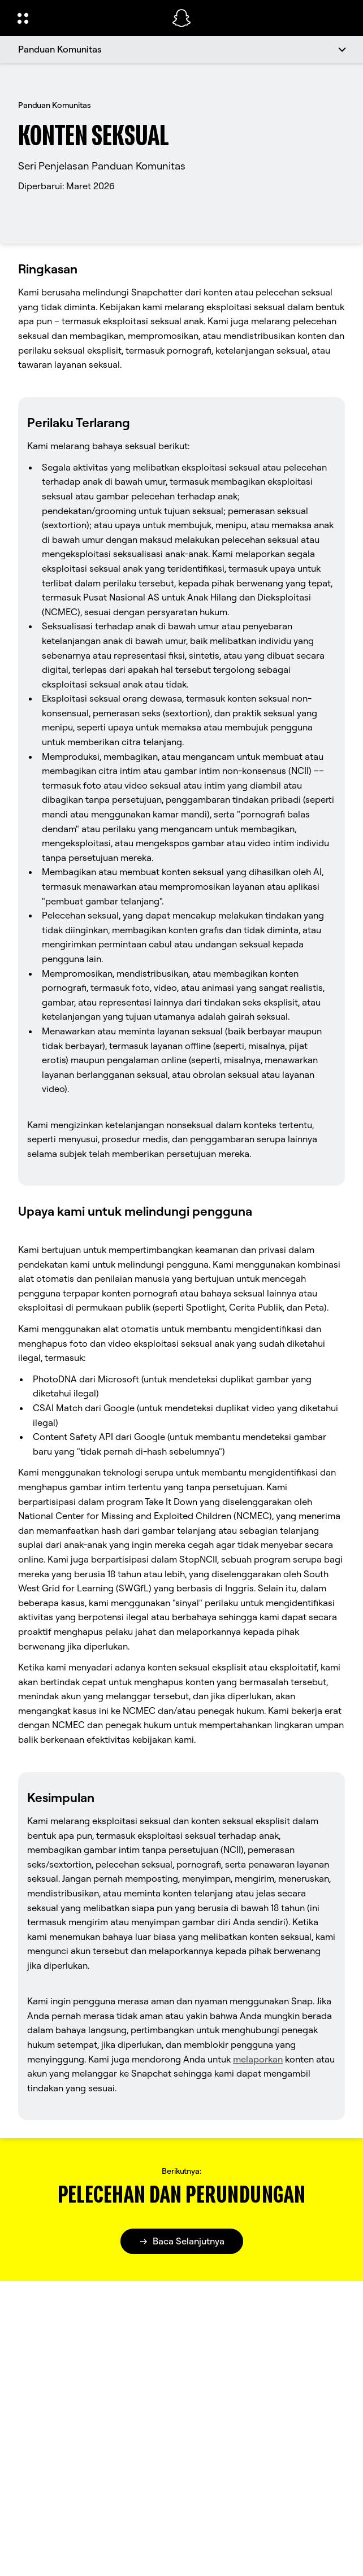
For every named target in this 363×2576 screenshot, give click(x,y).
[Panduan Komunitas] (181, 49)
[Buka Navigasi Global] (87, 18)
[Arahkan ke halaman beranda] (181, 18)
